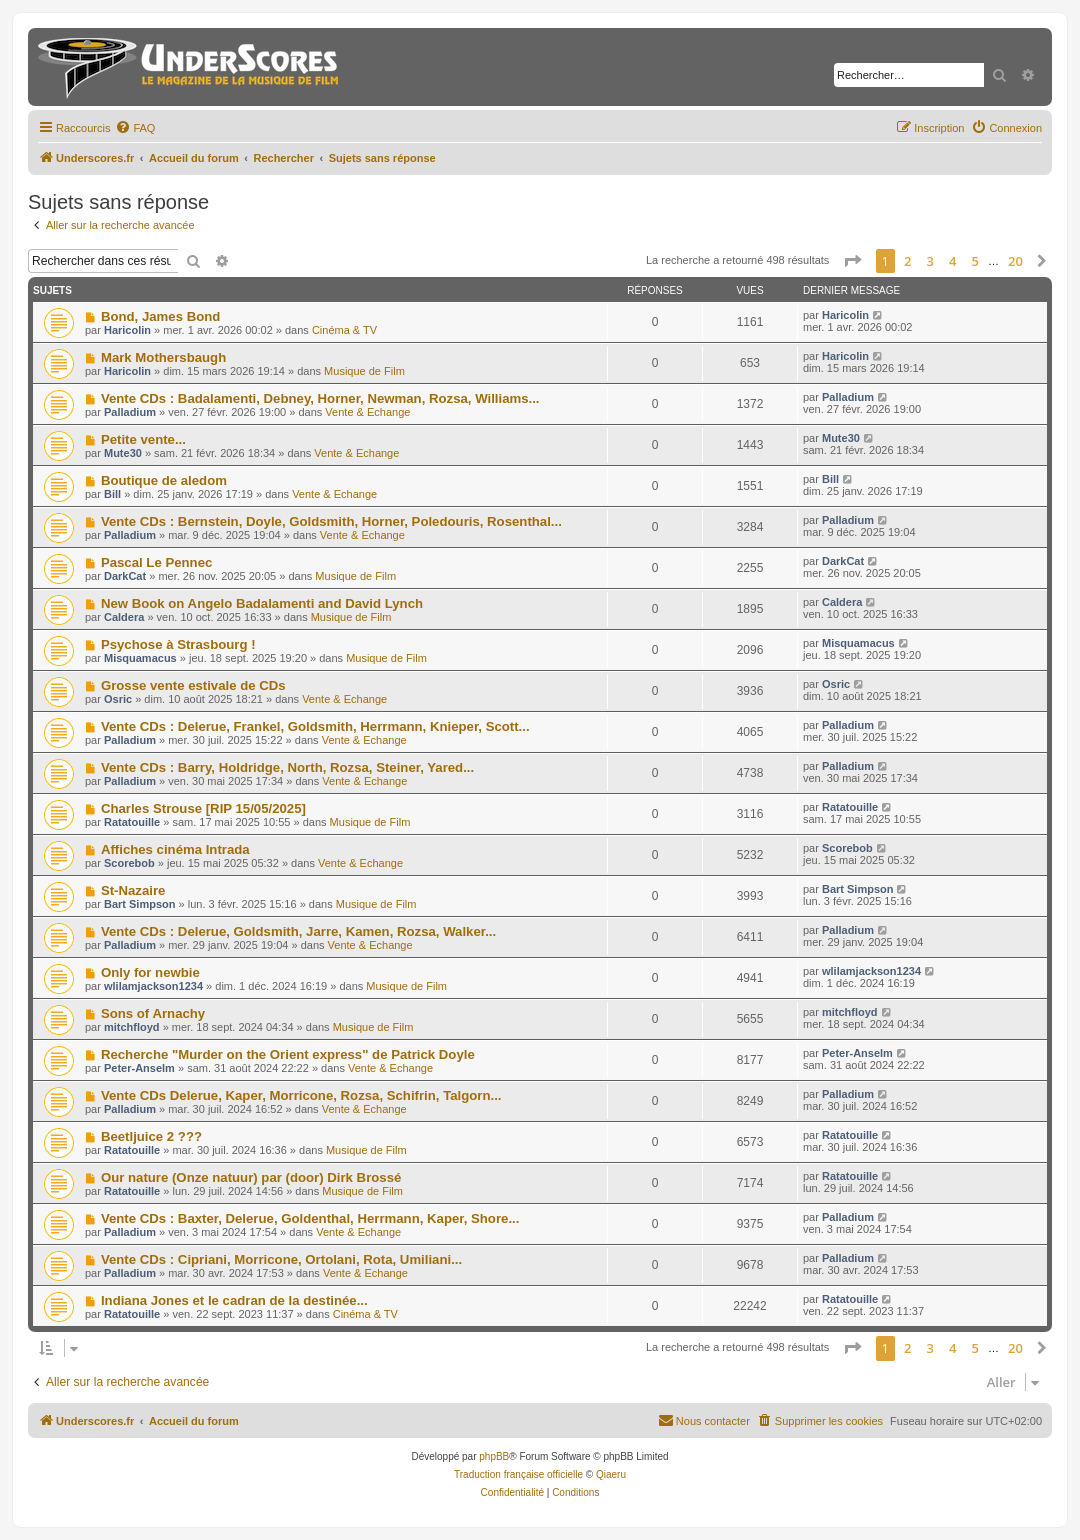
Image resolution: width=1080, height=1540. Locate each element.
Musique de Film (364, 371)
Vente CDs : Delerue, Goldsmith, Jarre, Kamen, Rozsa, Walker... (298, 931)
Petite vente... (143, 439)
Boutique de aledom (164, 480)
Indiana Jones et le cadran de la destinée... (234, 1300)
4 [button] (952, 261)
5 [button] (975, 261)
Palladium (130, 412)
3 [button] (930, 261)
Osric (118, 699)
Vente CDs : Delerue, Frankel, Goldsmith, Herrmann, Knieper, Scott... (315, 726)
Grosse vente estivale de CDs (193, 685)
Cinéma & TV (344, 330)
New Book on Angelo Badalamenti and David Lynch (262, 603)
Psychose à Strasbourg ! (178, 644)
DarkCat (125, 576)
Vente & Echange (367, 412)
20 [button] (1015, 261)
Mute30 (123, 453)
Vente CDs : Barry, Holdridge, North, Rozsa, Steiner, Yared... (287, 767)
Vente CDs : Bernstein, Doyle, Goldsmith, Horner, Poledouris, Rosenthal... (331, 521)
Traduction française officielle (518, 1474)
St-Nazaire (133, 890)
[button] (852, 261)
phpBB (494, 1456)
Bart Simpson (140, 904)
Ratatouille (132, 822)
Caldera (124, 617)
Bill (112, 494)
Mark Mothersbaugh (163, 357)
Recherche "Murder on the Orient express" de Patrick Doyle (288, 1054)
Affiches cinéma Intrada (175, 849)
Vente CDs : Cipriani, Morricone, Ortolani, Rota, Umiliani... (281, 1259)
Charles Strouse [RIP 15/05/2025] (203, 808)
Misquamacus (140, 658)
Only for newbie (150, 972)
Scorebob (129, 863)
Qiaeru (611, 1474)
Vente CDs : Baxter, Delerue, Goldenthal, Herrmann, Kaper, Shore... (310, 1218)
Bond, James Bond (160, 316)
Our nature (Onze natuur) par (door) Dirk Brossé (251, 1177)
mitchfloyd (132, 1027)
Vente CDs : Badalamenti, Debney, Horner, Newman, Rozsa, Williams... (320, 398)
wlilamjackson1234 (153, 986)
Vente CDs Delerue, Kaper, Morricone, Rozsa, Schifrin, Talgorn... (301, 1095)
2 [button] (907, 261)
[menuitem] (135, 128)
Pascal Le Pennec (156, 562)
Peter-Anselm (139, 1068)
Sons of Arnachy (153, 1013)
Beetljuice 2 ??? (151, 1136)
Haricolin (127, 330)
